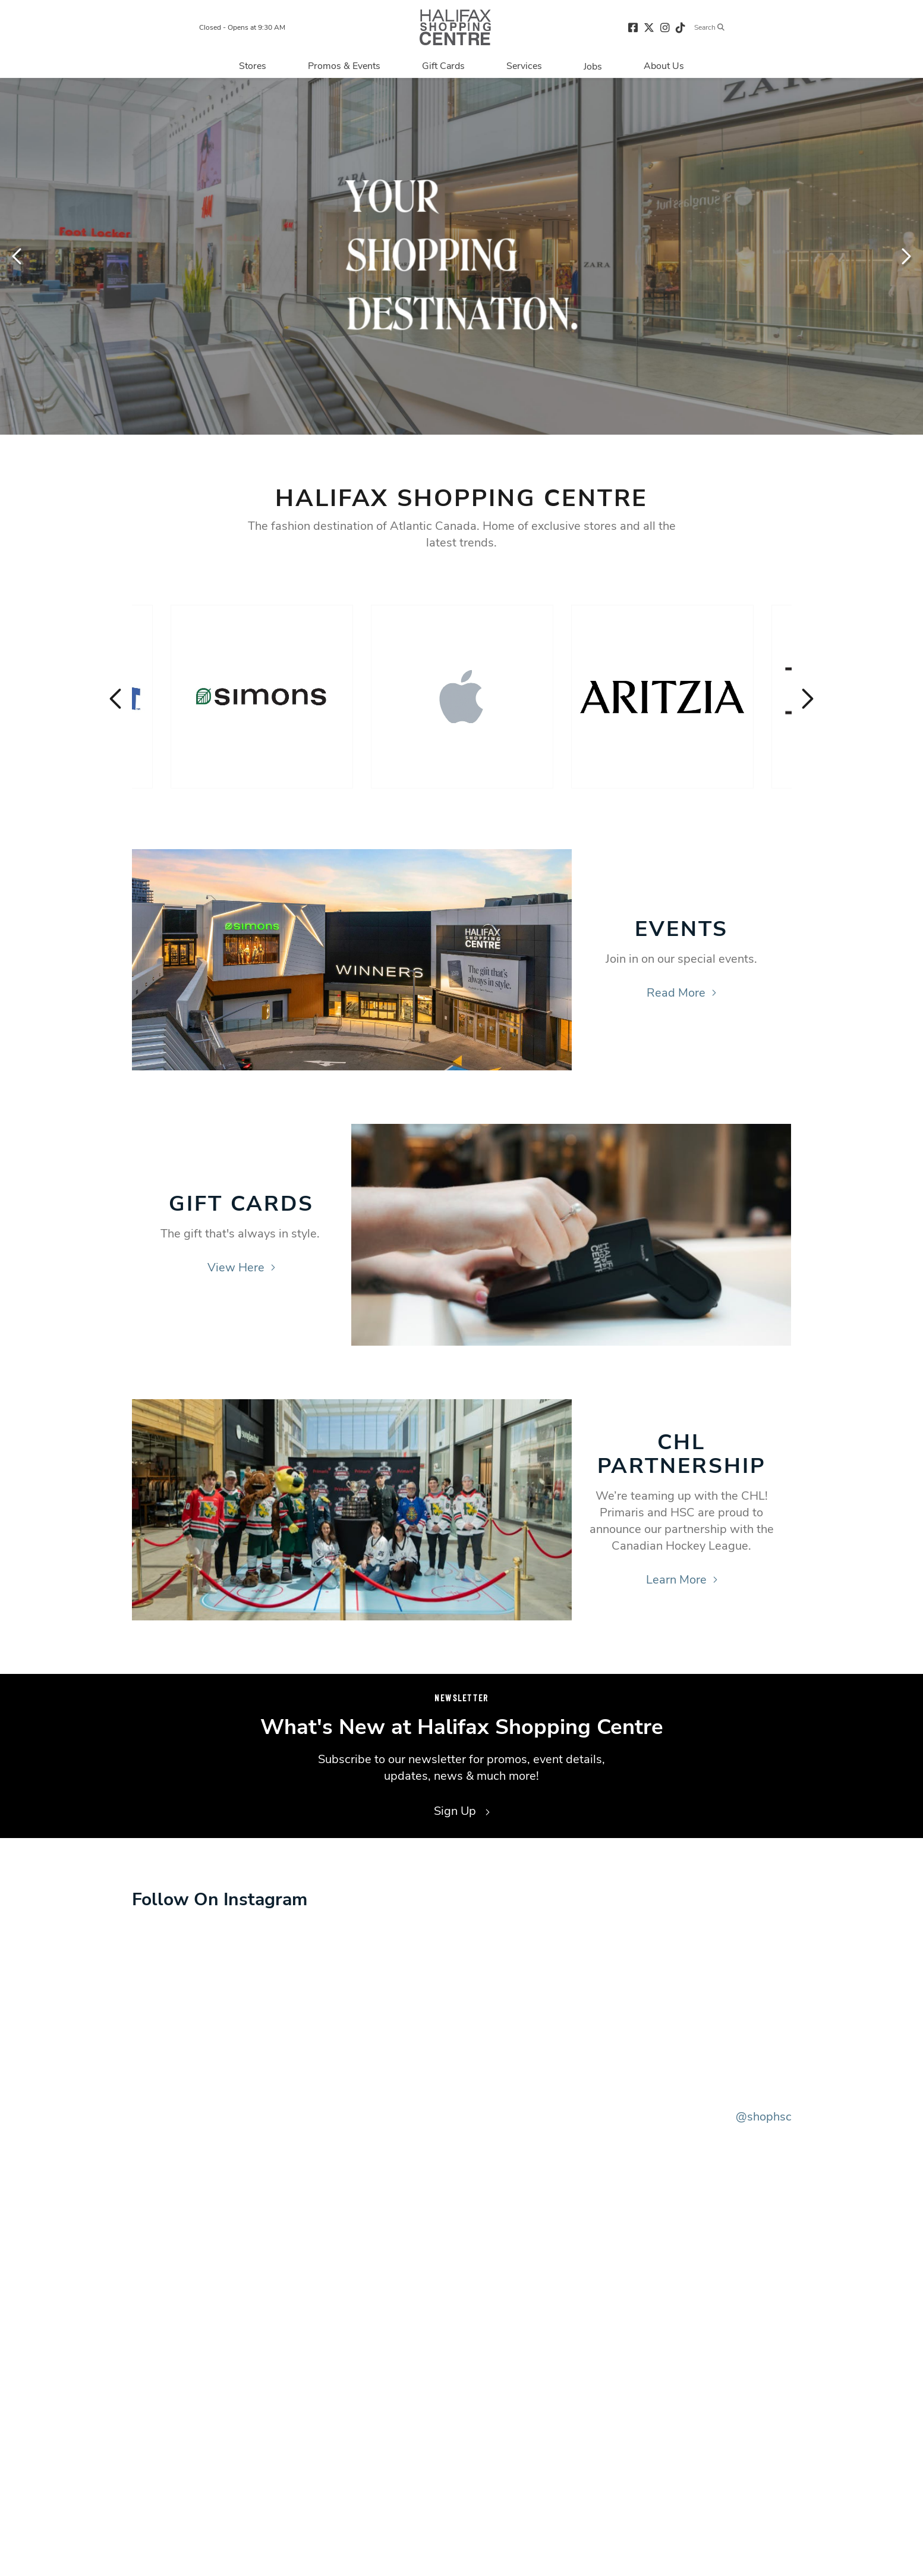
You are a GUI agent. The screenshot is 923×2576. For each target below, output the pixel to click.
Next (905, 256)
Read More (681, 993)
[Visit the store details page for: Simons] (262, 696)
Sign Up (462, 1811)
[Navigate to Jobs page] (593, 66)
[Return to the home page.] (455, 27)
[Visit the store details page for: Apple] (462, 696)
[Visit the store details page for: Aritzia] (662, 696)
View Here (241, 1267)
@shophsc (764, 2117)
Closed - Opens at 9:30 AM (242, 27)
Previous (18, 256)
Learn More (681, 1580)
